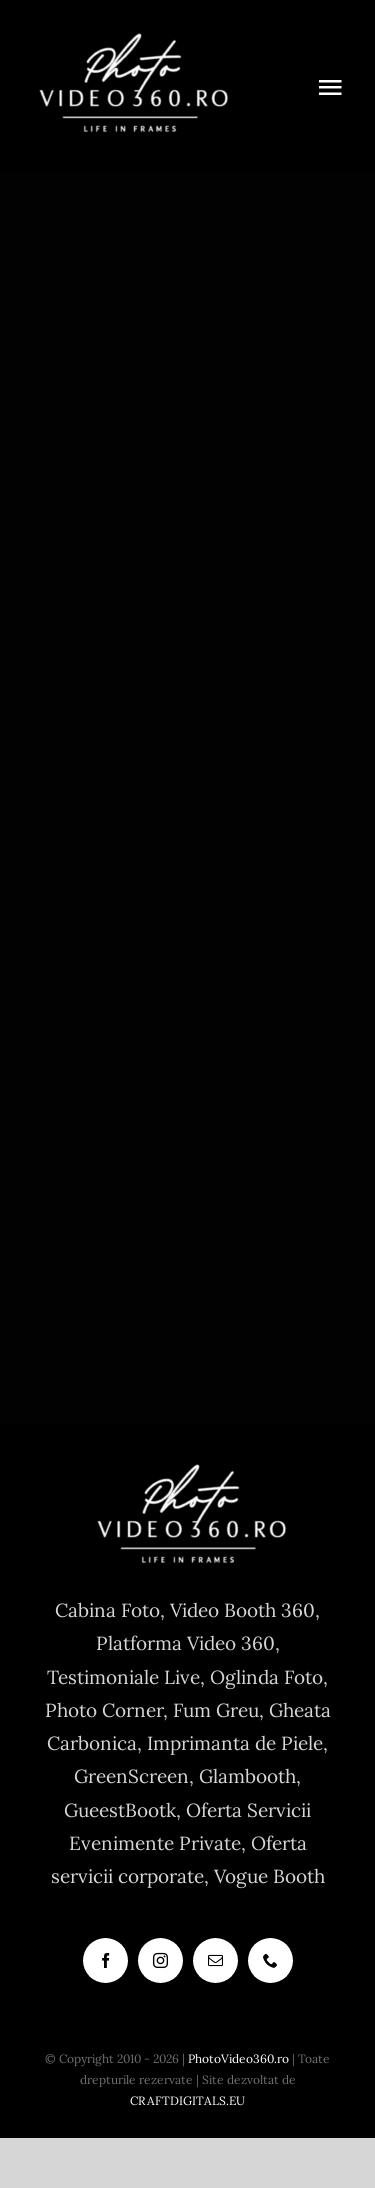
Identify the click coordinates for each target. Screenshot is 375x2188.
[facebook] (105, 1960)
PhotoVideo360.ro (238, 2058)
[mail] (215, 1960)
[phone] (270, 1960)
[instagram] (160, 1960)
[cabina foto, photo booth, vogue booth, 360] (130, 39)
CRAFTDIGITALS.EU (187, 2100)
